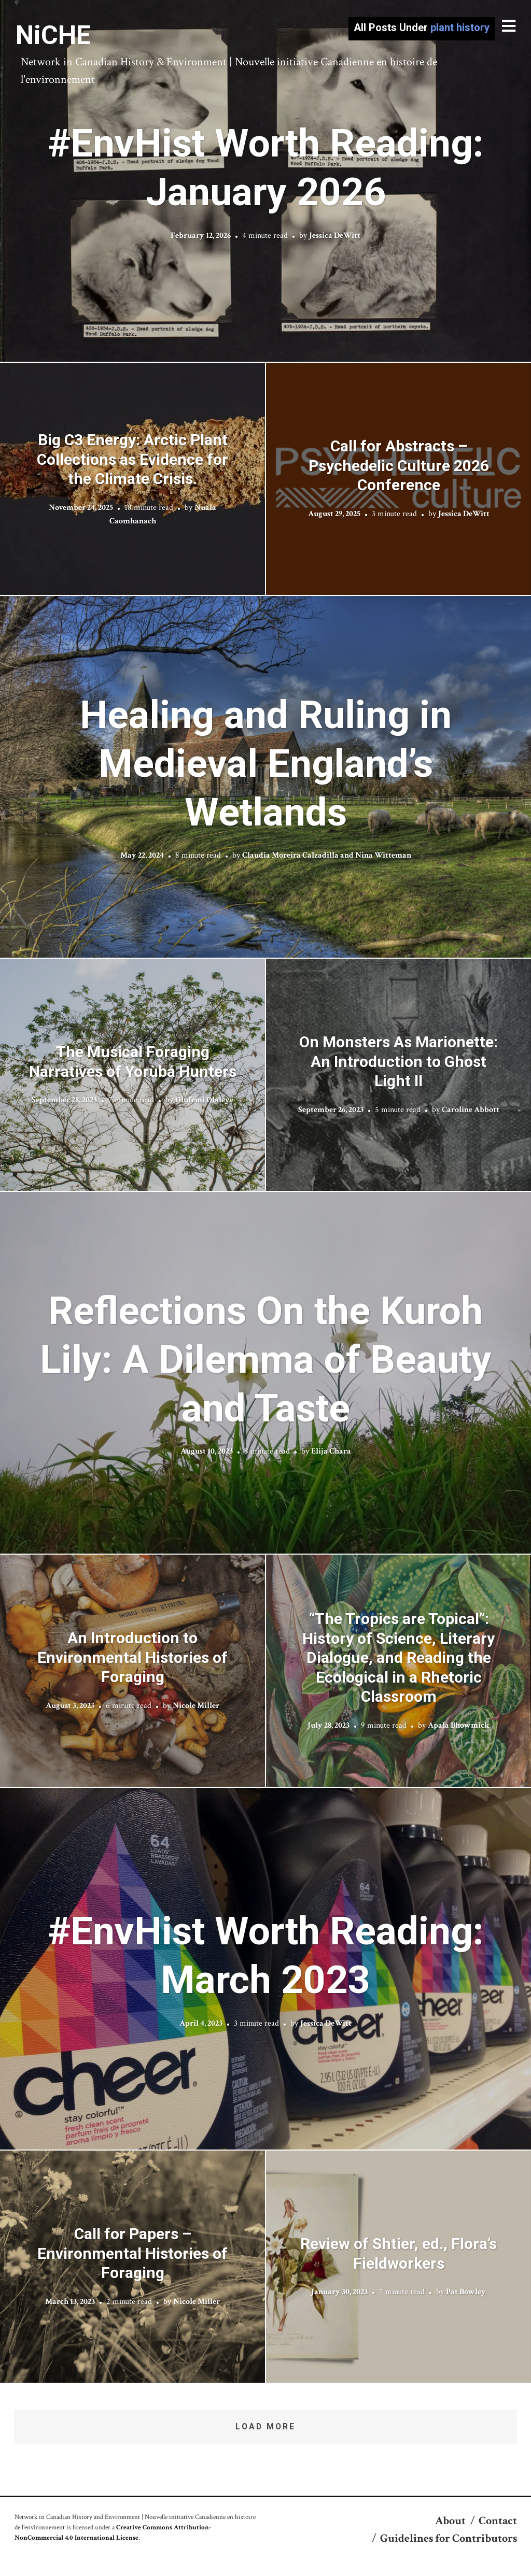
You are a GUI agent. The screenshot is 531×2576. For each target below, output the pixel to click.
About (450, 2520)
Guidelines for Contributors (448, 2538)
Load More (265, 2426)
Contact (498, 2520)
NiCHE (53, 35)
